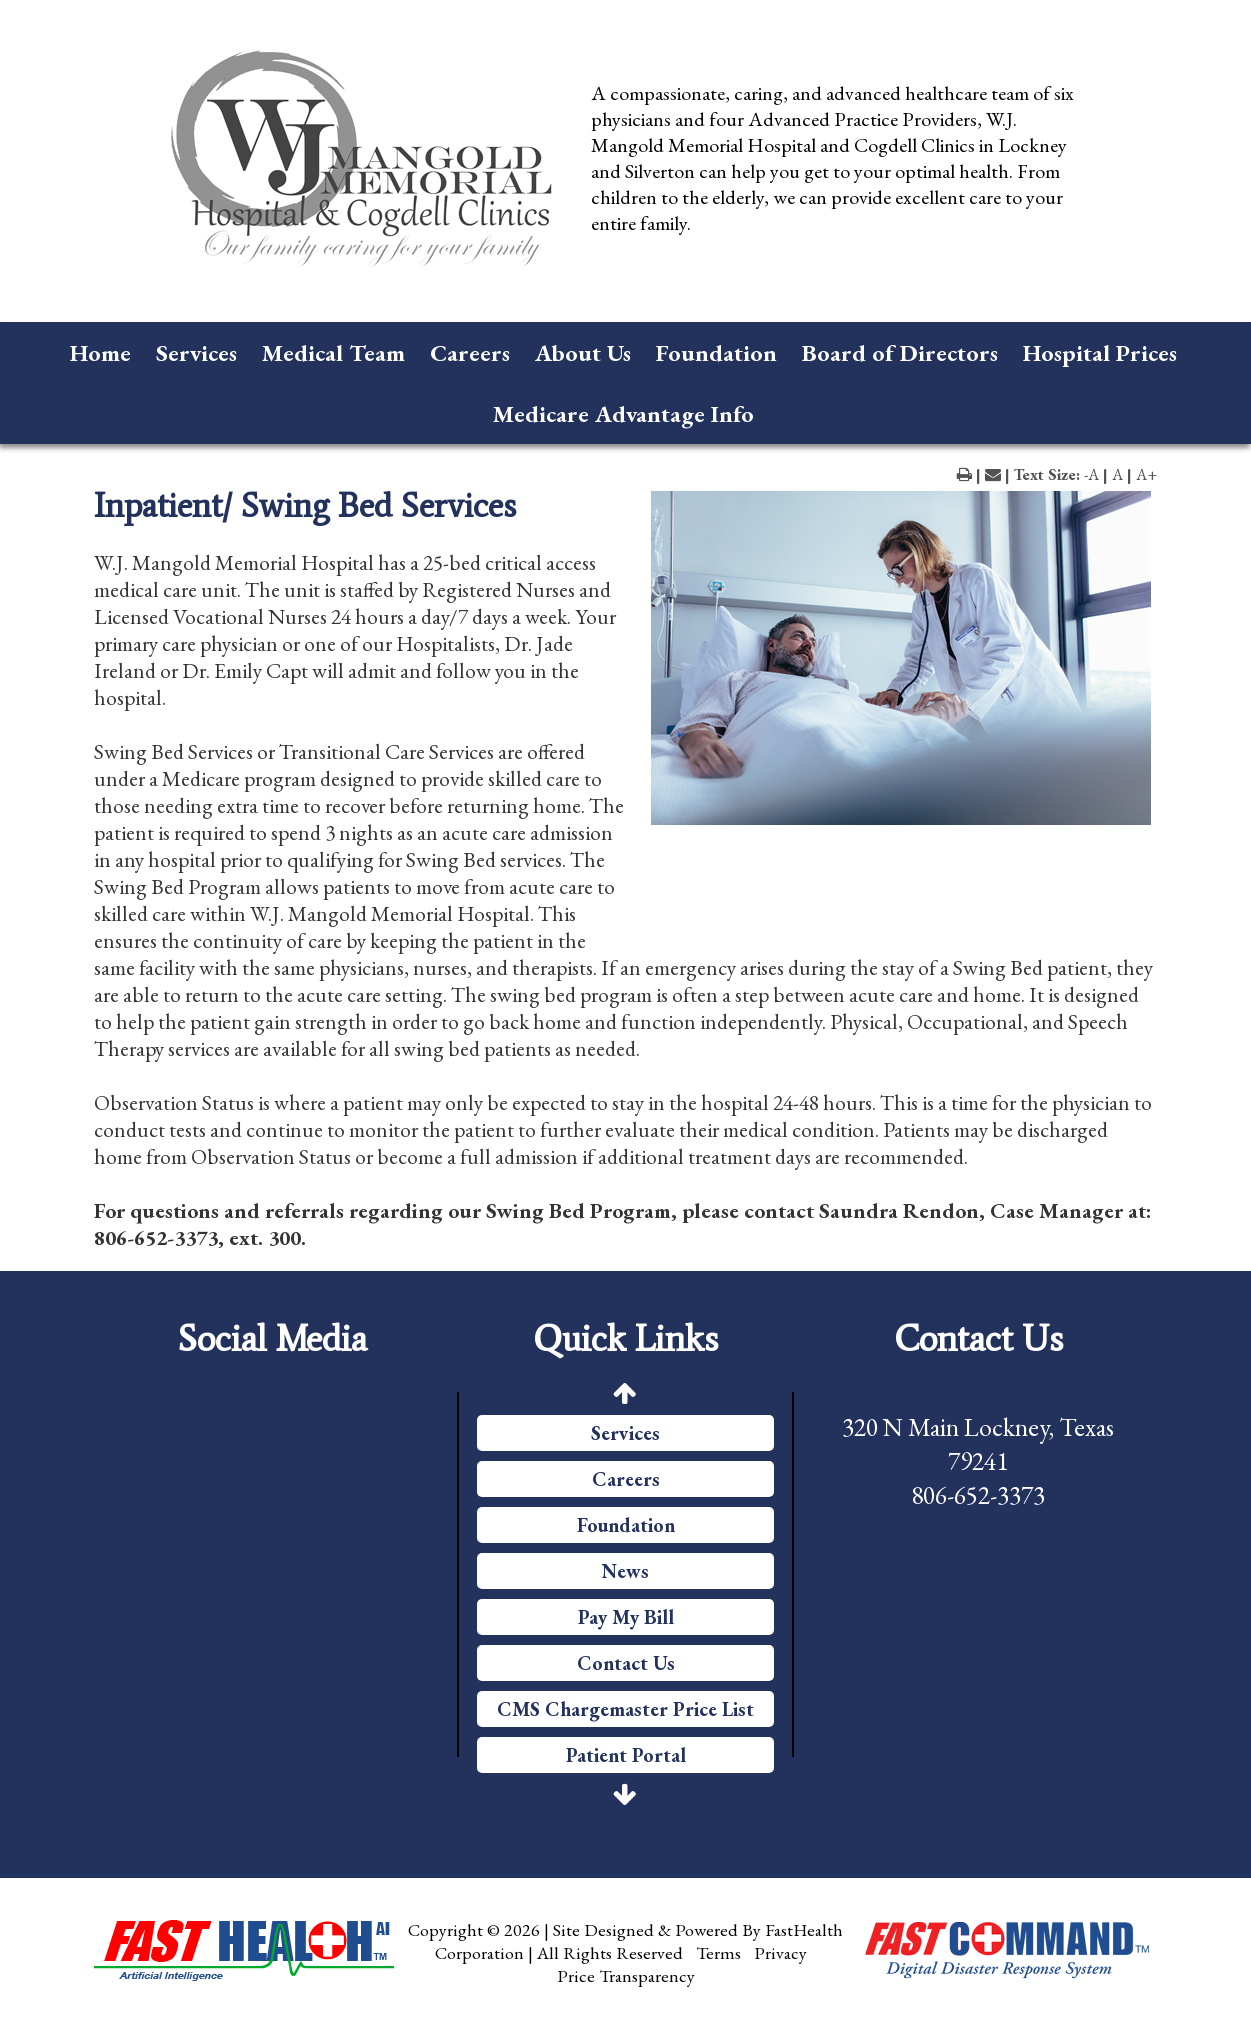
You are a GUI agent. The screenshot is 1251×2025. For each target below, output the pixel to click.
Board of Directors (900, 352)
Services (196, 352)
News (625, 1571)
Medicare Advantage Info (623, 413)
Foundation (716, 352)
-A (1091, 474)
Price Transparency (626, 1975)
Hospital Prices (1100, 352)
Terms (718, 1952)
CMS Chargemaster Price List (625, 1709)
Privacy (780, 1952)
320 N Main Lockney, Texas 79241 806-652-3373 (978, 1461)
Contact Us (626, 1663)
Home (100, 352)
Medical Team (333, 352)
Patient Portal (626, 1755)
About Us (583, 352)
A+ (1146, 474)
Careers (470, 352)
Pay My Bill (626, 1617)
